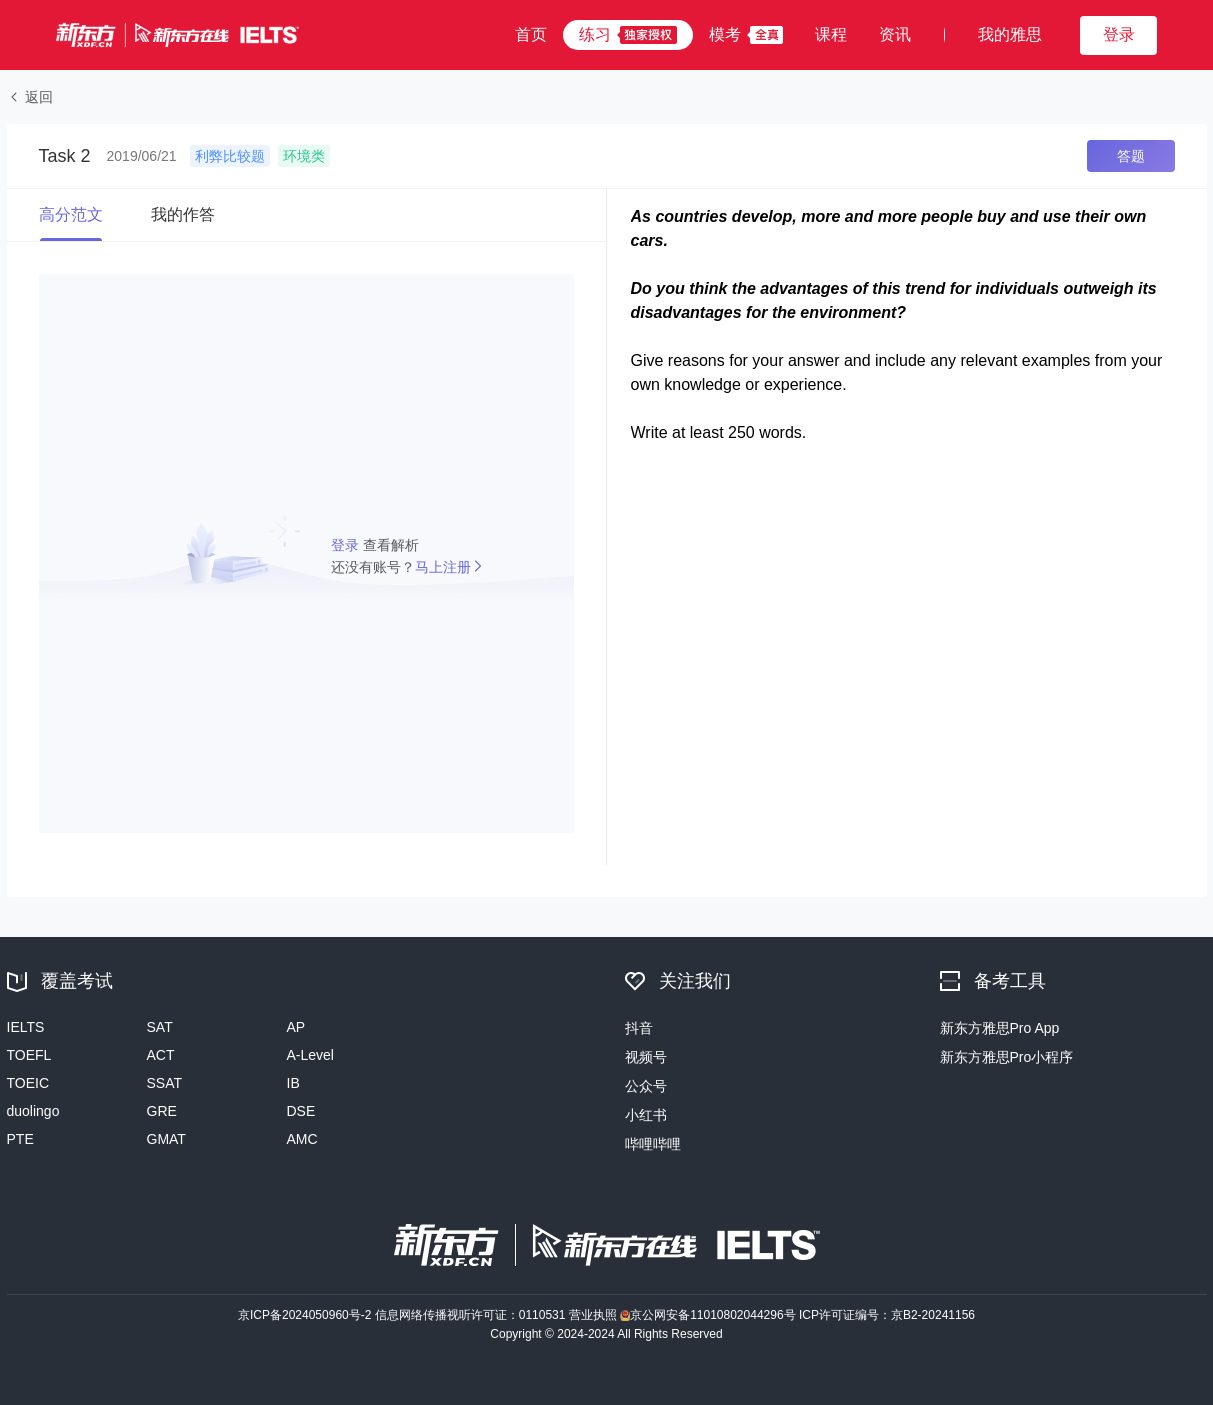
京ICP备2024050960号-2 (306, 1315)
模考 (725, 34)
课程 (831, 34)
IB (293, 1083)
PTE (20, 1139)
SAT (160, 1027)
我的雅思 (1010, 34)
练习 (595, 34)
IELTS (26, 1027)
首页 (531, 34)
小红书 (646, 1115)
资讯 (895, 34)
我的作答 (183, 214)
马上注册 (443, 567)
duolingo (33, 1111)
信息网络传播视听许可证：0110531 (472, 1315)
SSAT (165, 1083)
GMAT (166, 1139)
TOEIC (28, 1083)
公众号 (646, 1086)
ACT (161, 1055)
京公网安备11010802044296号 (709, 1315)
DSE (301, 1111)
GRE (162, 1111)
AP (296, 1027)
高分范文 (71, 214)
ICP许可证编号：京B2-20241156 (887, 1315)
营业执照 (594, 1315)
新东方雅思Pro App (1000, 1028)
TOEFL (29, 1055)
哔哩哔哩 (653, 1144)
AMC (302, 1139)
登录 (347, 545)
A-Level (310, 1055)
